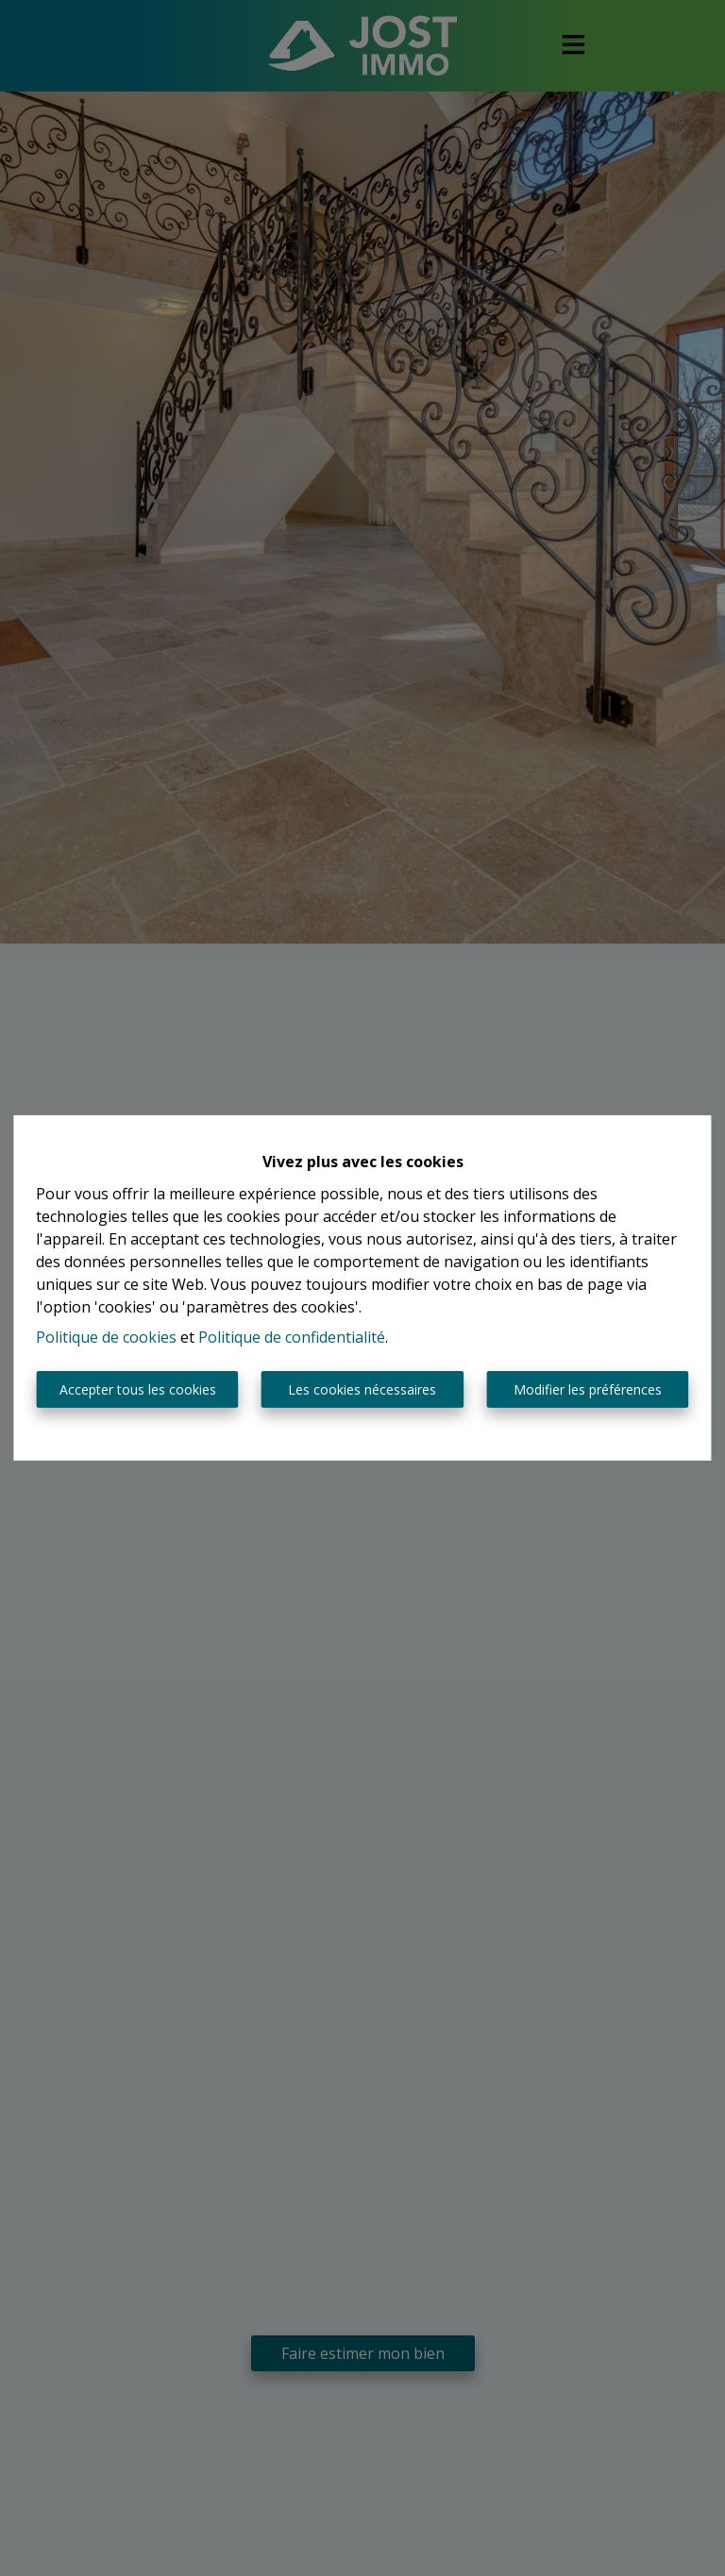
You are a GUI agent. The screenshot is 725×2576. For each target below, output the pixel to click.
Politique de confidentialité (291, 1337)
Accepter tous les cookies (137, 1389)
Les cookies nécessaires (362, 1389)
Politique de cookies (106, 1337)
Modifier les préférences (588, 1389)
